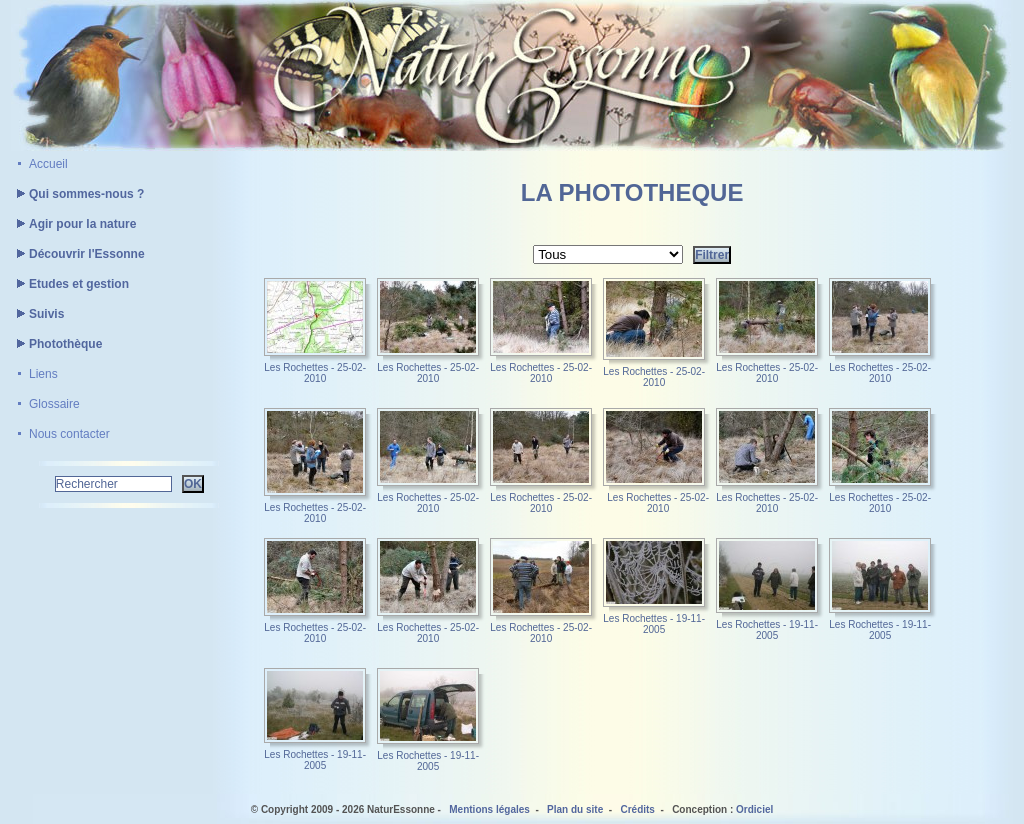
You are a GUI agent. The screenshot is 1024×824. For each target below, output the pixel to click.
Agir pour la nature (73, 224)
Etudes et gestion (70, 284)
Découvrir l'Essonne (78, 254)
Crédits (637, 809)
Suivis (37, 314)
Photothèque (56, 344)
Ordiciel (754, 809)
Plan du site (575, 809)
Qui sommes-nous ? (77, 194)
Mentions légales (489, 809)
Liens (43, 374)
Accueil (48, 164)
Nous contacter (69, 434)
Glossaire (54, 404)
